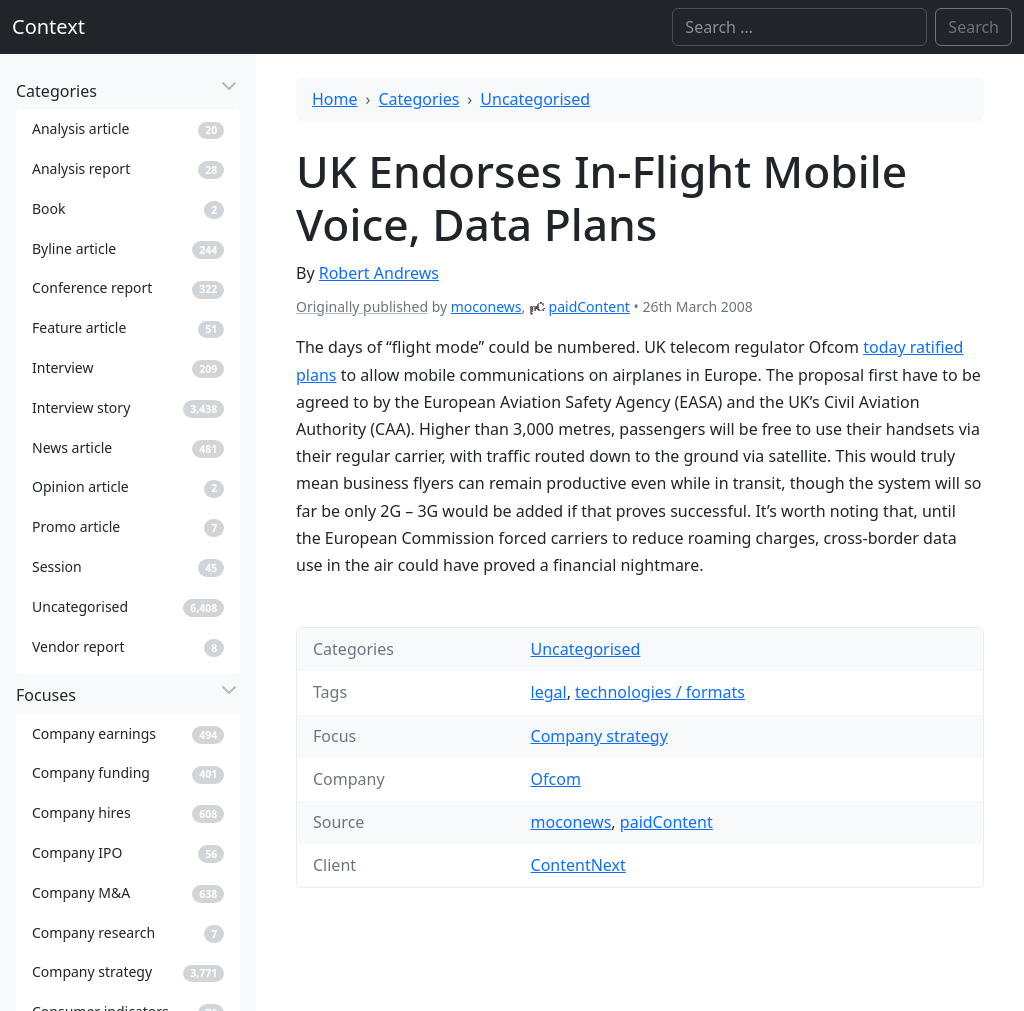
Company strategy (599, 736)
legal (549, 692)
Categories (419, 99)
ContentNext (578, 865)
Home (335, 99)
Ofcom (556, 779)
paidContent (589, 306)
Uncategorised (535, 99)
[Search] (799, 27)
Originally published (362, 306)
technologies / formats (660, 692)
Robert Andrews (379, 273)
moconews (486, 306)
